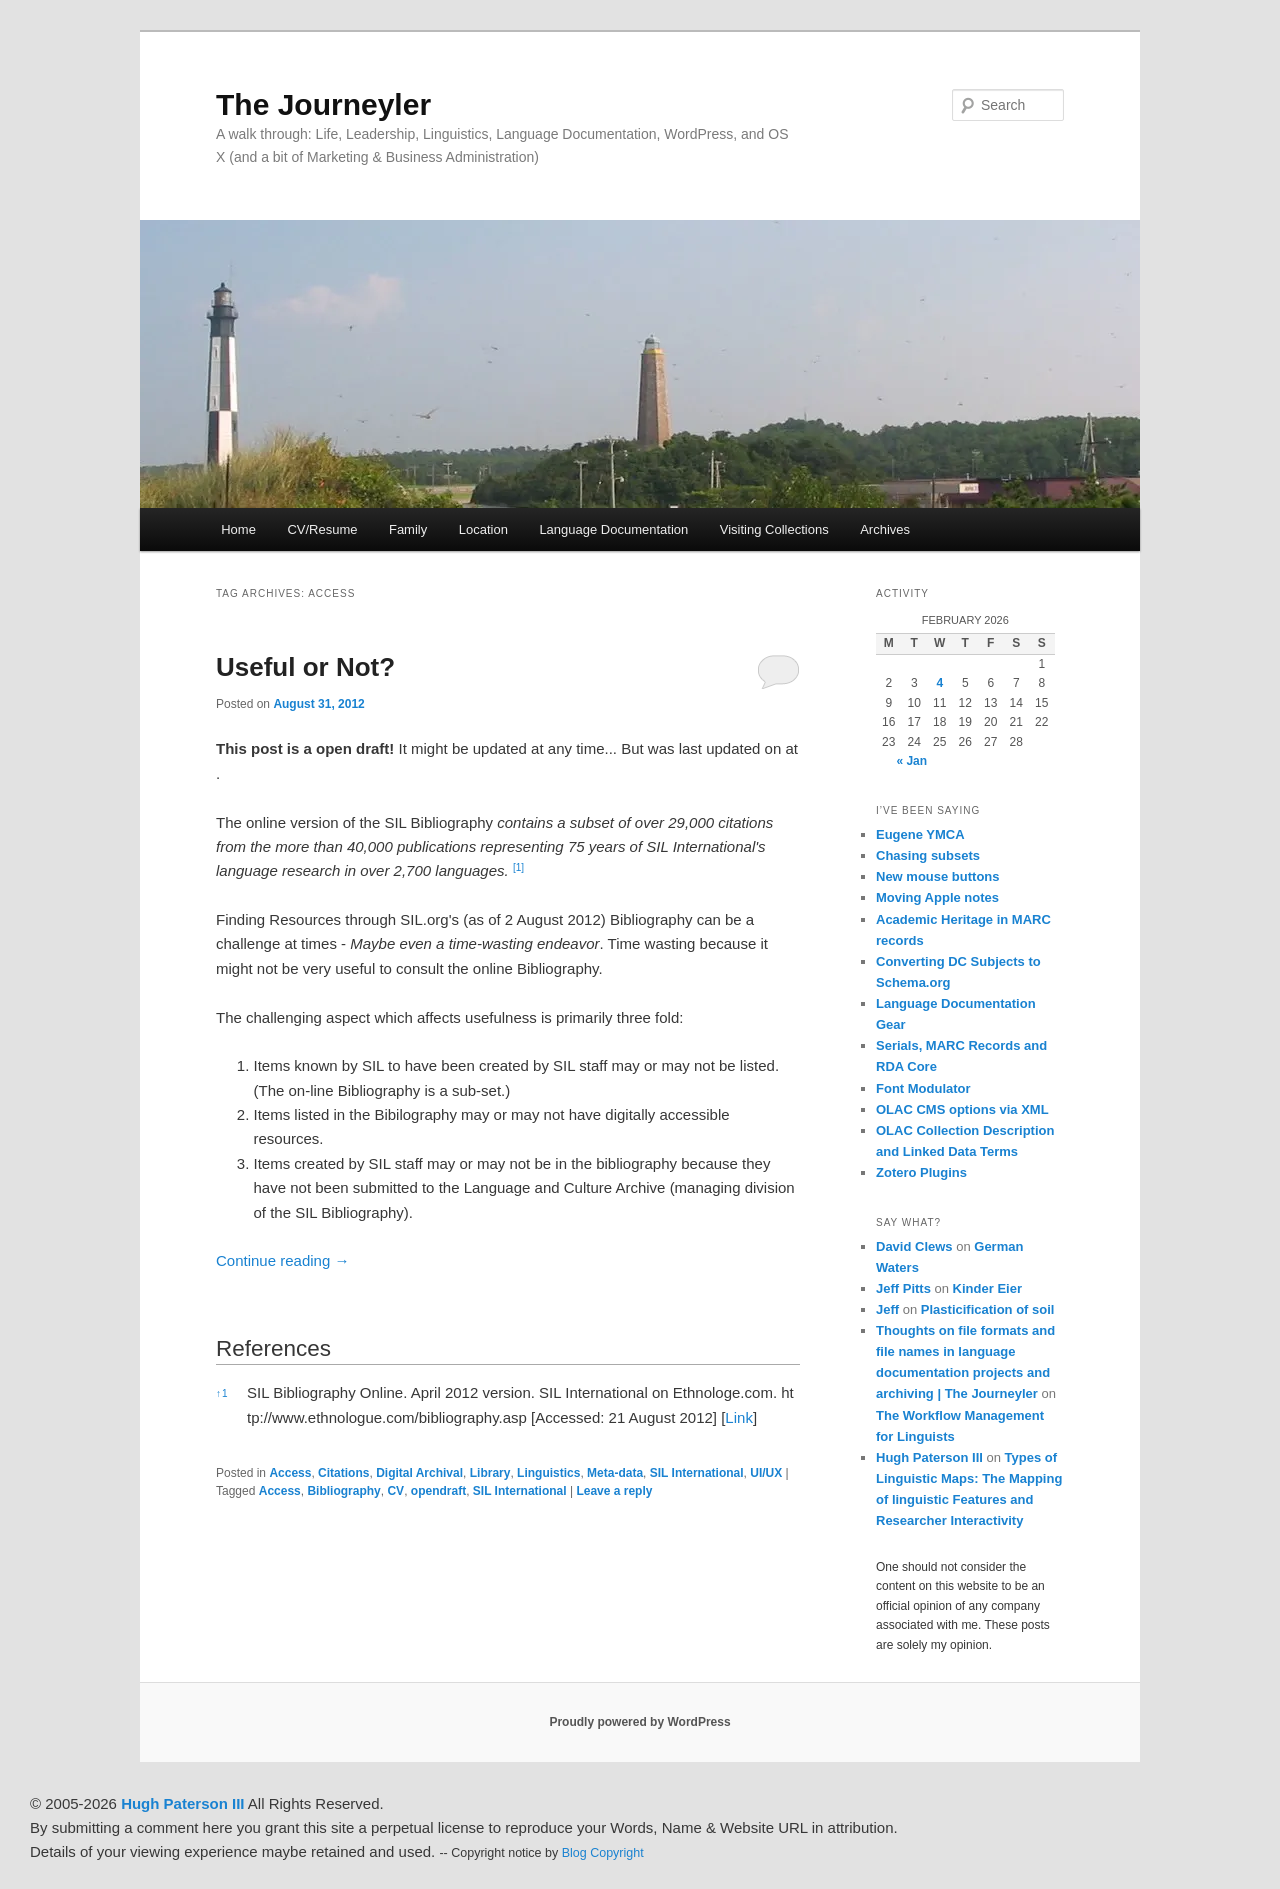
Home (238, 529)
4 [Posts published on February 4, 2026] (939, 683)
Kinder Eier (987, 1288)
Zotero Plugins (921, 1172)
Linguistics (548, 1473)
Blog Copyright (603, 1853)
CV (395, 1491)
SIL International (697, 1473)
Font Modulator (923, 1088)
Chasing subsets (928, 855)
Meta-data (615, 1473)
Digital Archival (419, 1473)
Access (290, 1473)
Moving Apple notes (937, 897)
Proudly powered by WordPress (639, 1722)
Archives (885, 529)
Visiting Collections (774, 529)
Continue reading (282, 1260)
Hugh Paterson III (929, 1457)
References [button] (273, 1348)
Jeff (887, 1309)
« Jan (911, 761)
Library (490, 1473)
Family (408, 529)
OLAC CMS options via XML (962, 1109)
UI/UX (766, 1473)
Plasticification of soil (988, 1309)
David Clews (914, 1246)
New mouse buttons (938, 876)
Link (739, 1417)
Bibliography (343, 1491)
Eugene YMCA (920, 834)
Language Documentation (613, 529)
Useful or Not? (305, 667)
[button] (518, 870)
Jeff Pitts (903, 1288)
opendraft (438, 1491)
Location (483, 529)
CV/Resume (322, 529)
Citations (343, 1473)
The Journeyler (323, 104)
